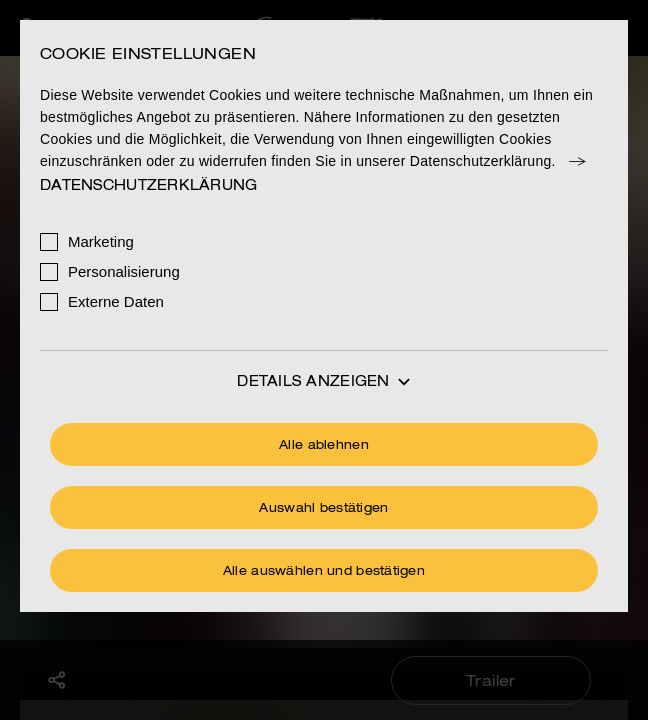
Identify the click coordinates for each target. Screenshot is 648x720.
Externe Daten (116, 301)
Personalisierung (124, 271)
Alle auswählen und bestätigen (324, 572)
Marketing (101, 241)
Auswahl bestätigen (323, 509)
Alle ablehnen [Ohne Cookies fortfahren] (324, 446)
